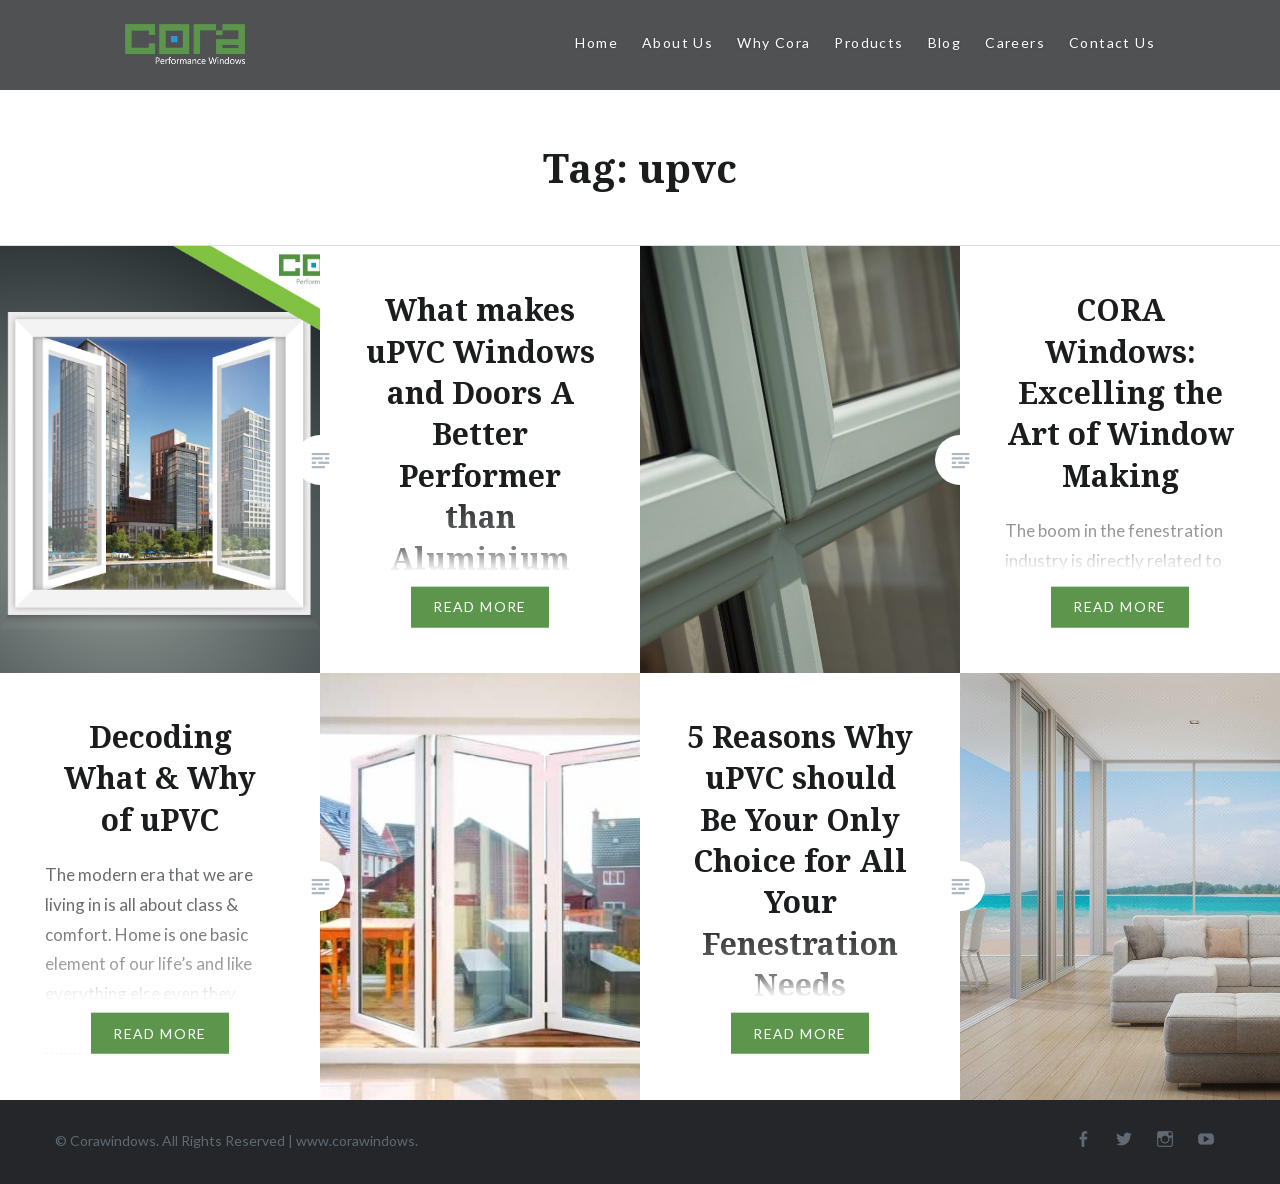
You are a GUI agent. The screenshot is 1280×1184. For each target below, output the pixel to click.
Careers (1015, 42)
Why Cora (773, 42)
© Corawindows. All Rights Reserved (171, 1140)
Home (596, 42)
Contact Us (1112, 42)
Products (868, 42)
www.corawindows (355, 1140)
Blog (945, 42)
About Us (677, 42)
